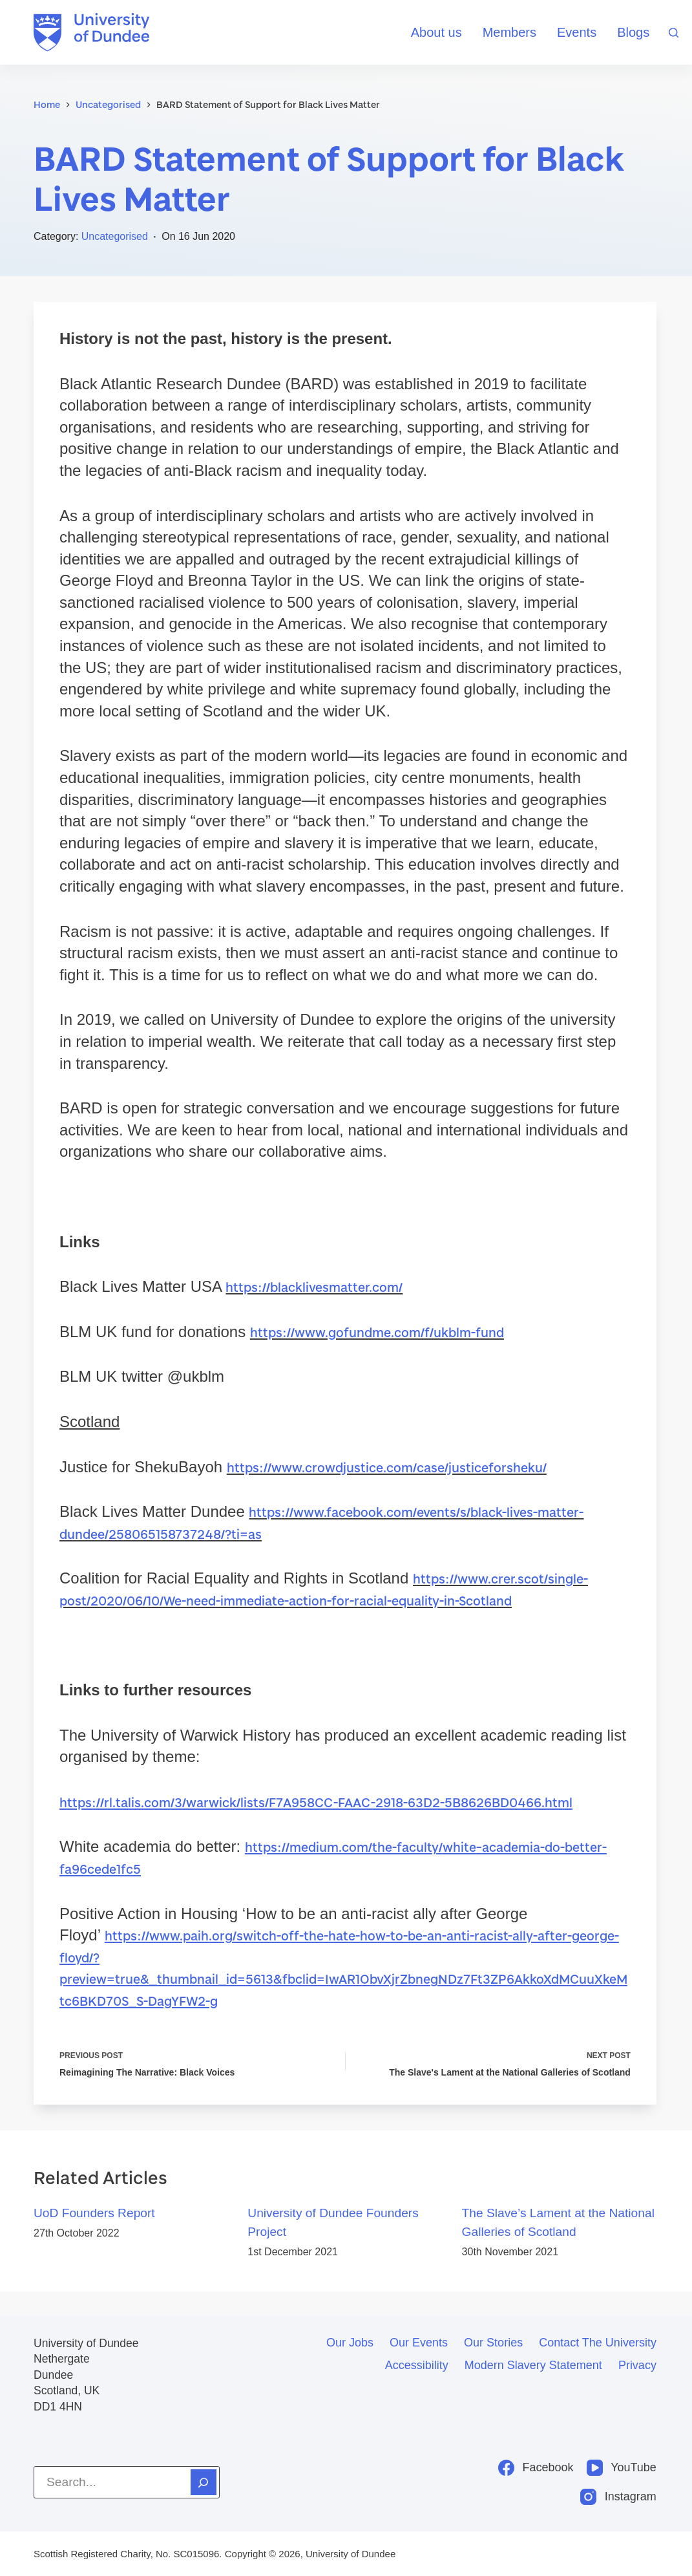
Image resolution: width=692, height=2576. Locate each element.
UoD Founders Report (94, 2237)
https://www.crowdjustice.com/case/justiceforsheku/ (402, 1466)
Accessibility (416, 2365)
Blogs (633, 32)
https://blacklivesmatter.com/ (322, 1286)
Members (509, 32)
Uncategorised (114, 236)
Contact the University (597, 2342)
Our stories (493, 2342)
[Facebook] (536, 2468)
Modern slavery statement (533, 2365)
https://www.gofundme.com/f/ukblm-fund (390, 1331)
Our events (419, 2342)
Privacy (637, 2365)
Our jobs (349, 2342)
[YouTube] (621, 2468)
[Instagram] (618, 2497)
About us (436, 32)
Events (576, 32)
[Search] (673, 33)
